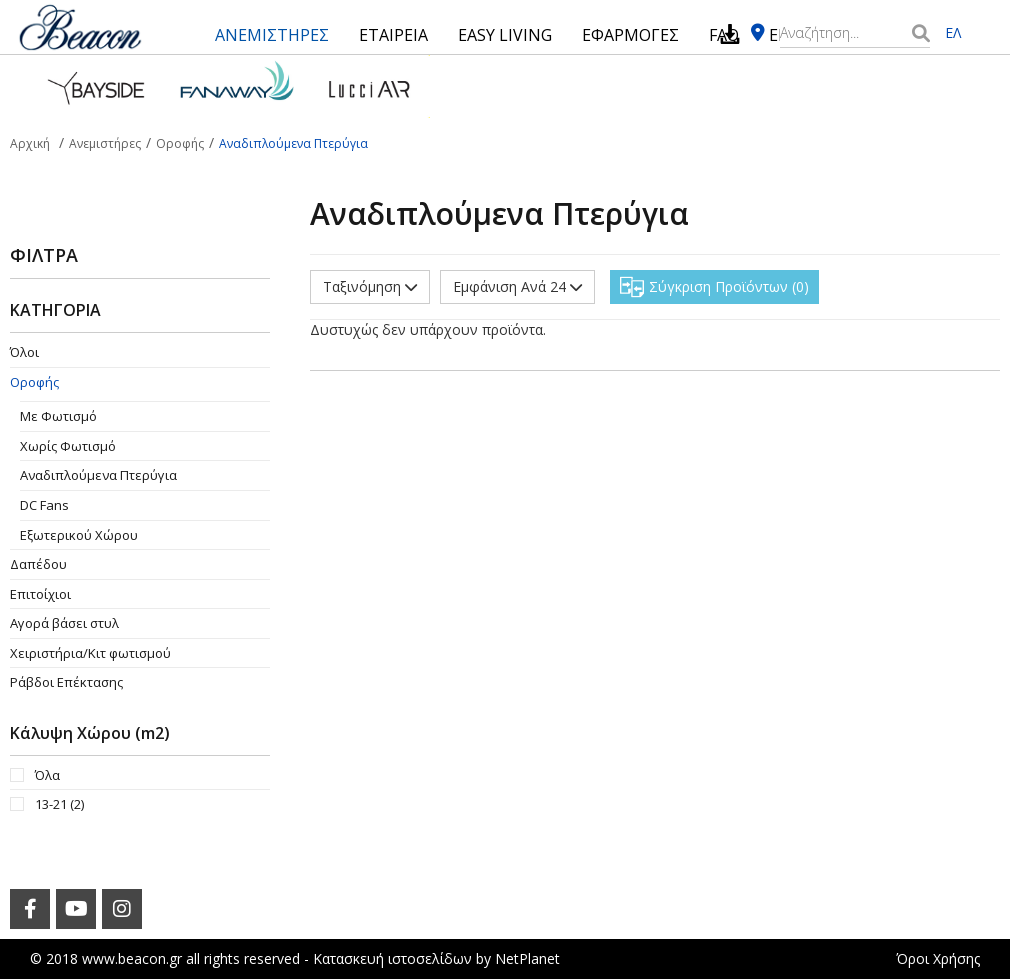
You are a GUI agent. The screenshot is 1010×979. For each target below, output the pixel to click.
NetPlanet (527, 958)
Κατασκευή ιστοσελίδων (392, 958)
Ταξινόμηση (370, 286)
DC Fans (44, 505)
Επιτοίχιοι (40, 594)
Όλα (47, 775)
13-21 (59, 804)
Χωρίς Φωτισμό (68, 446)
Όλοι (24, 352)
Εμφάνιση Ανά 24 (517, 286)
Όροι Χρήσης (938, 958)
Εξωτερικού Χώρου (79, 535)
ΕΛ (953, 32)
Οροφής (34, 382)
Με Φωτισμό (58, 416)
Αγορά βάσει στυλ (64, 623)
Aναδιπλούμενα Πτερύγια (98, 475)
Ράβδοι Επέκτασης (66, 682)
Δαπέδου (38, 564)
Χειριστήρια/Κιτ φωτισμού (90, 653)
